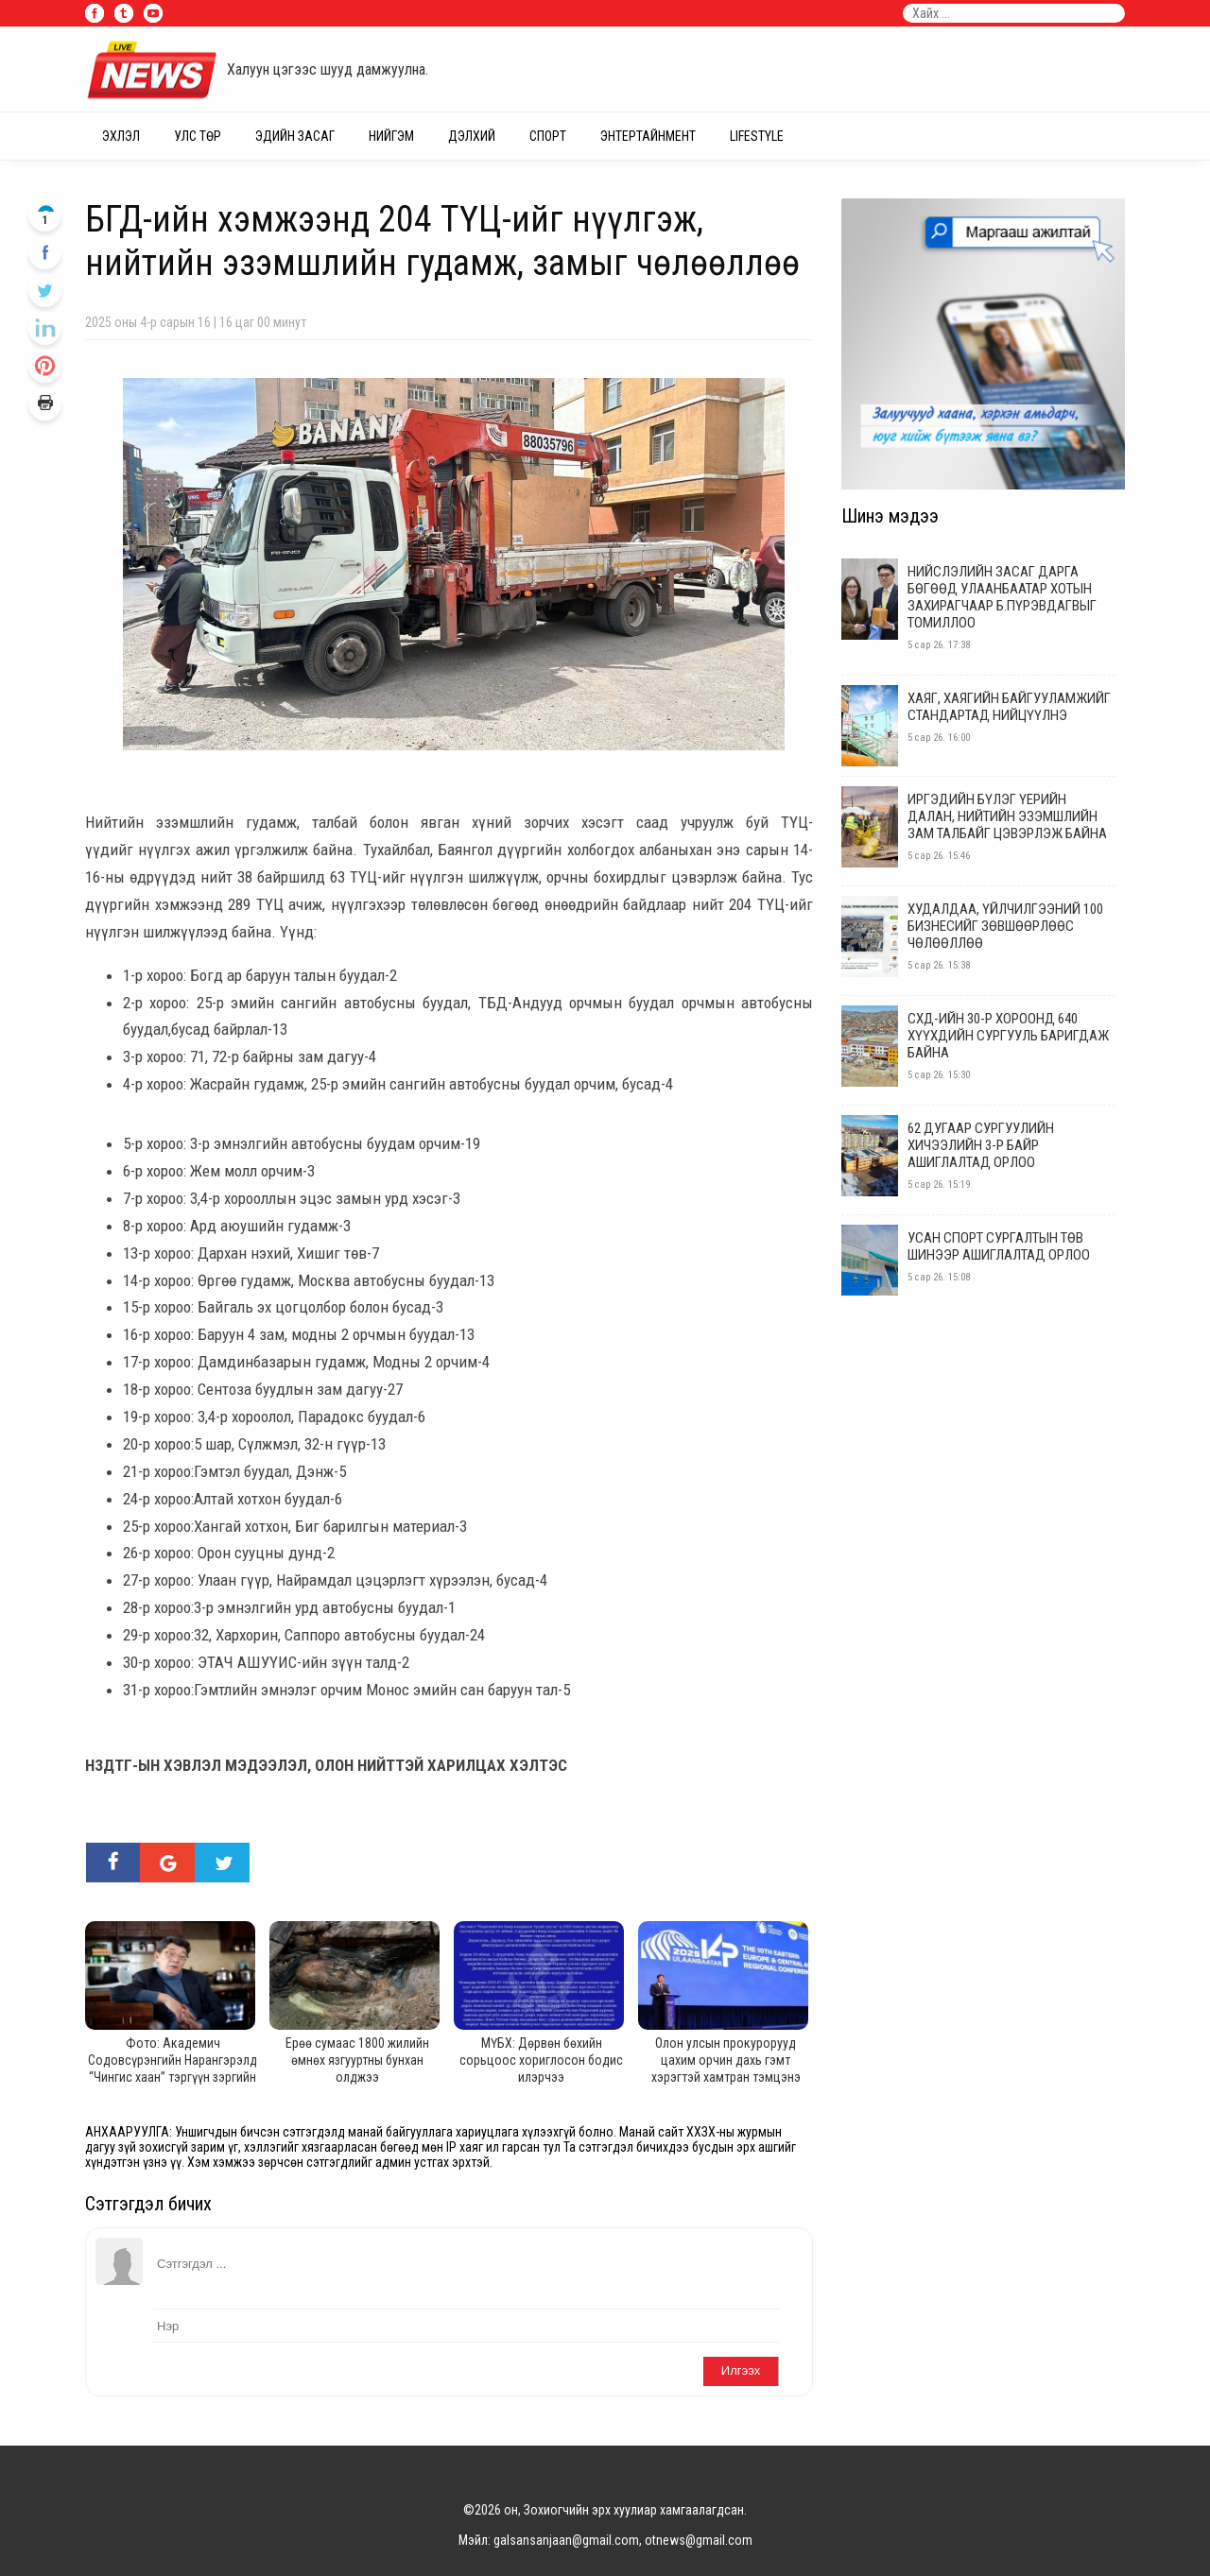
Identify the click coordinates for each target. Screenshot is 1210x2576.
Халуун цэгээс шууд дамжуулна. (327, 69)
